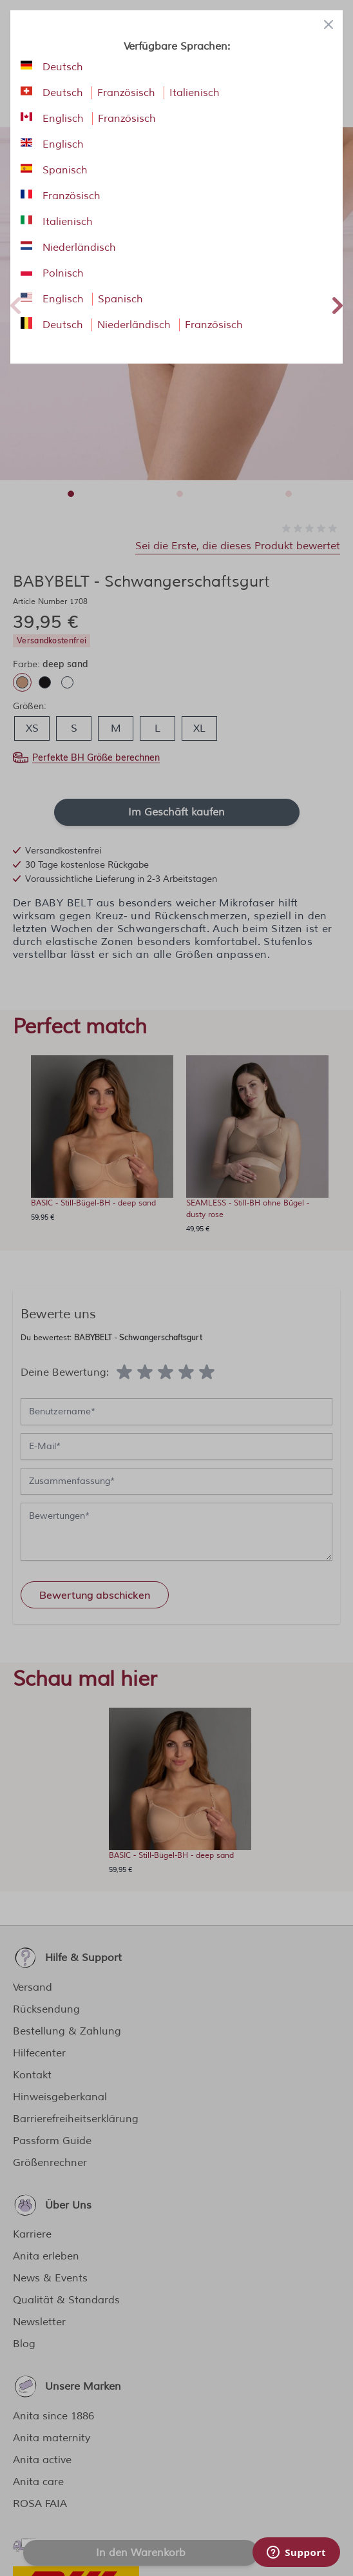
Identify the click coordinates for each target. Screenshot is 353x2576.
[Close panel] (328, 24)
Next (337, 303)
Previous (15, 303)
